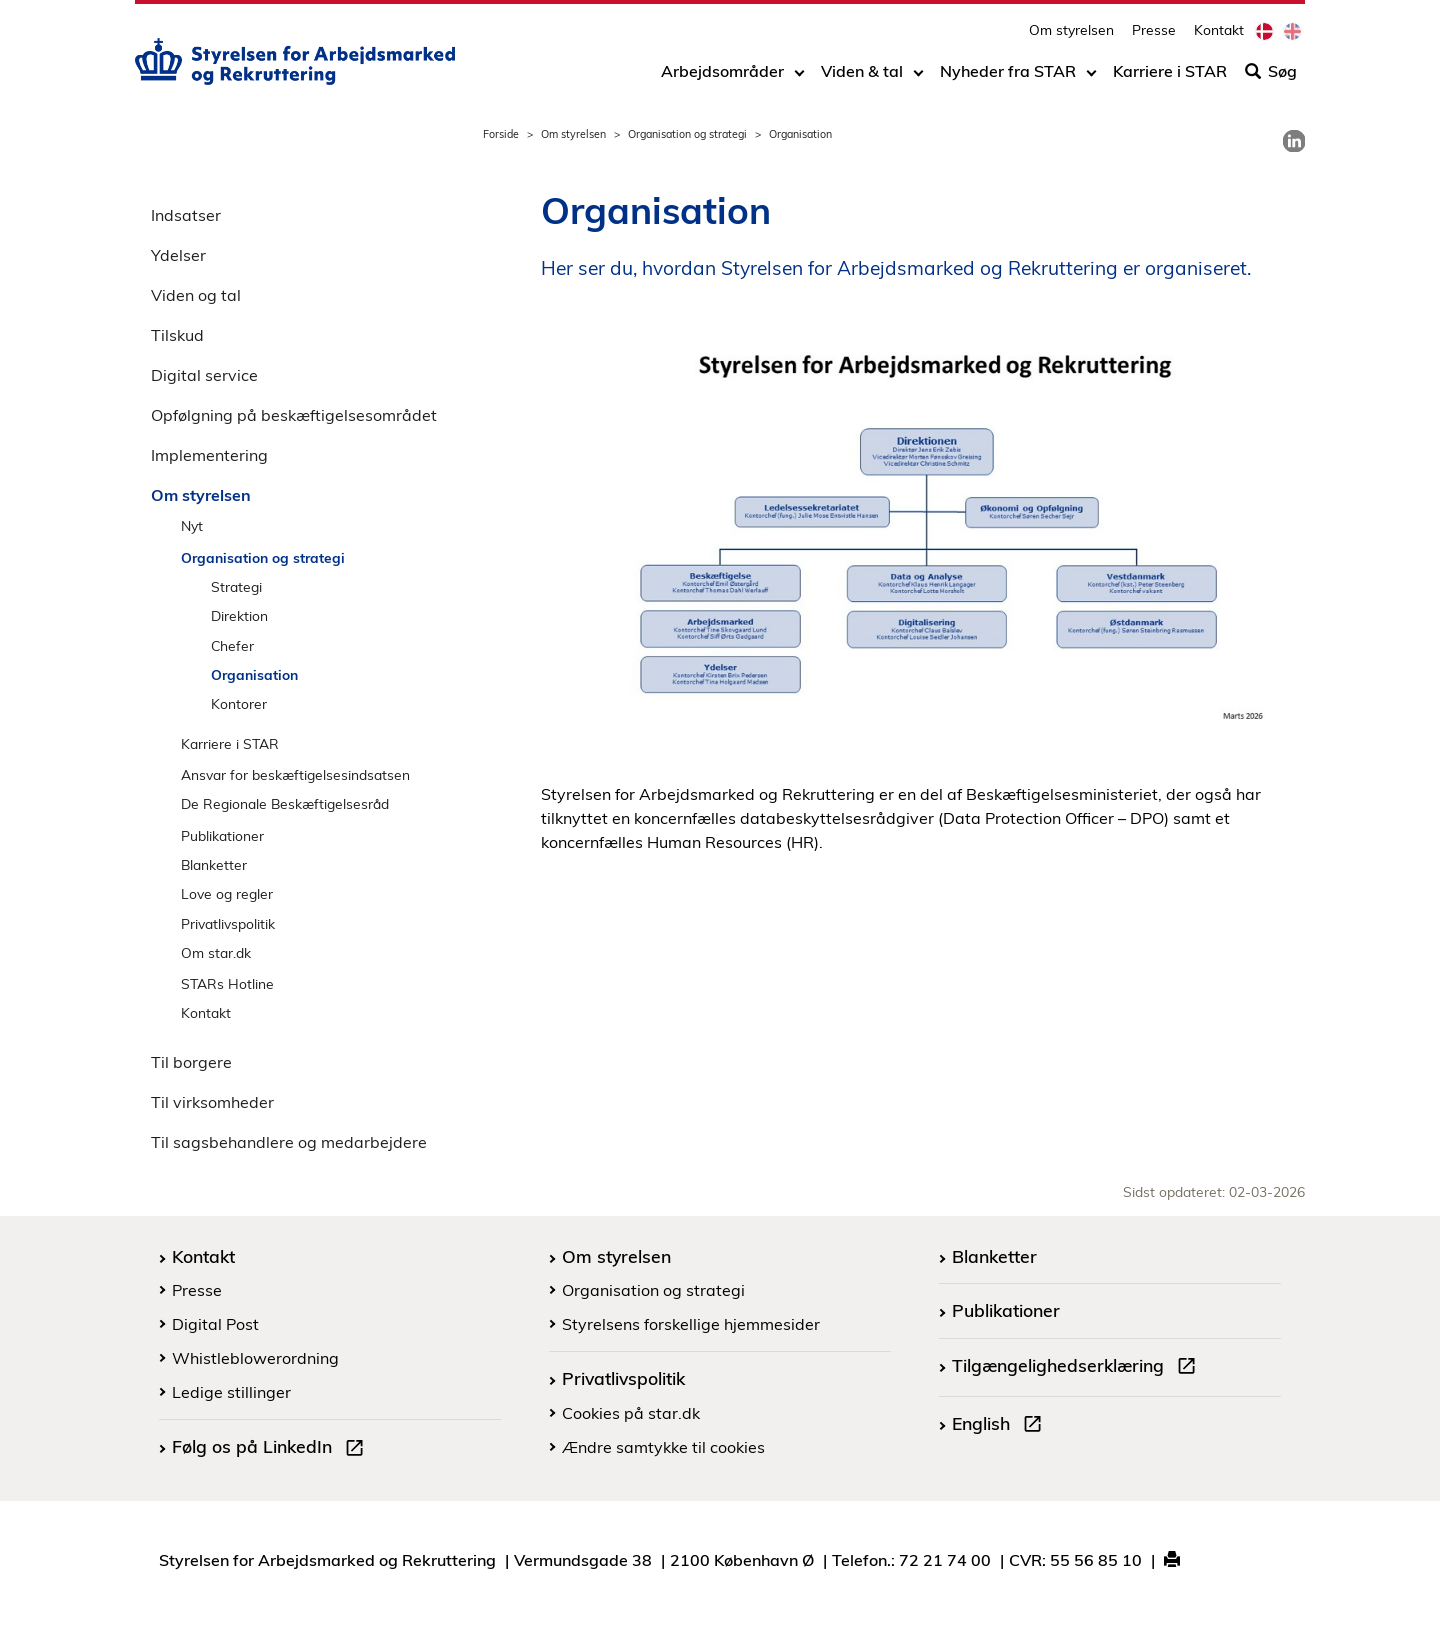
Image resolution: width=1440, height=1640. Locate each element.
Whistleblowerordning (255, 1358)
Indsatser (186, 215)
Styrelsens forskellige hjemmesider (691, 1324)
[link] (1294, 141)
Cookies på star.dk (631, 1413)
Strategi (236, 586)
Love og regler (227, 893)
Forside (501, 134)
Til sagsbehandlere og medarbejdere (289, 1142)
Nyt (192, 525)
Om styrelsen (1071, 35)
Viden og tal (196, 295)
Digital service (204, 375)
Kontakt (1219, 35)
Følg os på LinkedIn (272, 1449)
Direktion (239, 615)
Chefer (232, 645)
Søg (1271, 77)
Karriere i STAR (1170, 77)
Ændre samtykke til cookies (663, 1447)
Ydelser (178, 255)
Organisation (254, 674)
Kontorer (239, 703)
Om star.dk (216, 952)
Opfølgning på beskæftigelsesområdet (294, 415)
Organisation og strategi (687, 134)
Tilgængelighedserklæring (1078, 1368)
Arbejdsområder (722, 77)
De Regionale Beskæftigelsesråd (285, 803)
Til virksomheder (212, 1102)
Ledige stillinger (231, 1392)
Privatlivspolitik (228, 923)
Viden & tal (862, 77)
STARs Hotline (227, 983)
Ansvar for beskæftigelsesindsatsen (295, 774)
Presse (1154, 35)
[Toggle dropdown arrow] (799, 77)
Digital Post (215, 1324)
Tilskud (177, 335)
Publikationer (222, 835)
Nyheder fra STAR (1008, 77)
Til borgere (191, 1062)
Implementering (209, 455)
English (1001, 1426)
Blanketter (214, 864)
